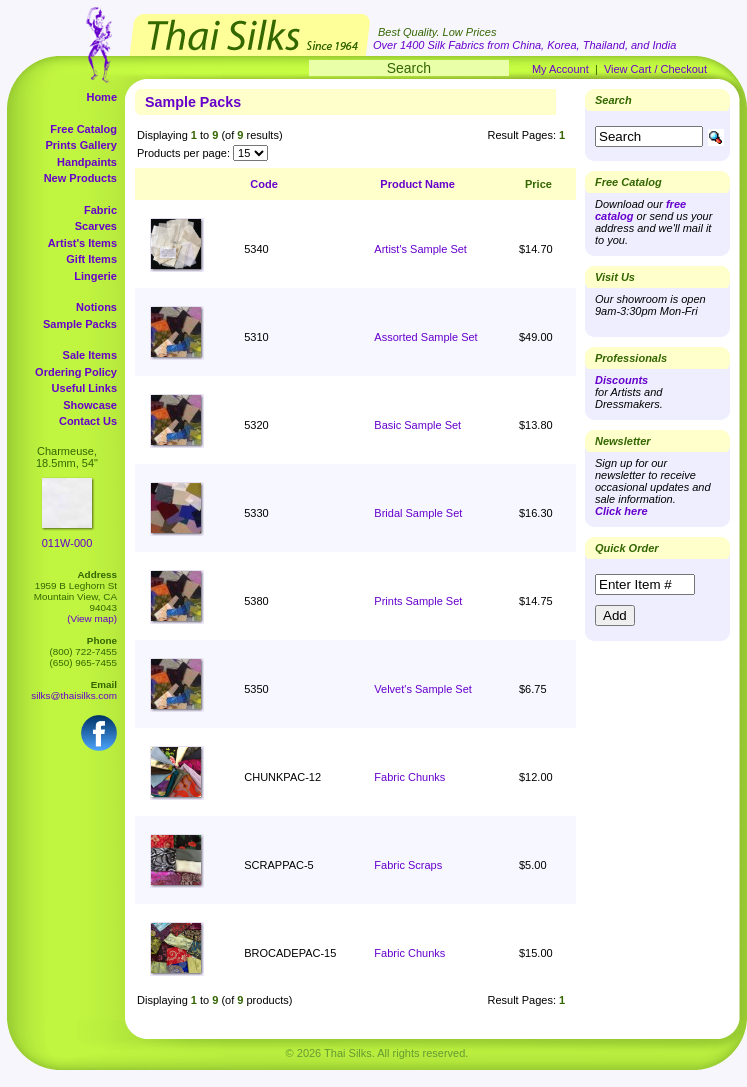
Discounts (621, 380)
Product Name (417, 184)
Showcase (90, 405)
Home (101, 97)
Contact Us (88, 421)
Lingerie (95, 276)
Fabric (100, 210)
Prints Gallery (81, 145)
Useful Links (84, 388)
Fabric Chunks (409, 777)
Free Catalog (83, 129)
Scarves (96, 226)
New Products (80, 178)
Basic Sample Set (417, 425)
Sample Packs (80, 324)
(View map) (92, 618)
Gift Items (91, 259)
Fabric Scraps (408, 865)
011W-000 (67, 543)
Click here (621, 511)
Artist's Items (82, 243)
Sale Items (90, 355)
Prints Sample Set (418, 601)
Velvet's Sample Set (423, 689)
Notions (96, 307)
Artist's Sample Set (420, 249)
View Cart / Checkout (655, 69)
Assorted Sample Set (425, 337)
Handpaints (87, 162)
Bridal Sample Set (418, 513)
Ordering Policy (76, 372)
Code (264, 184)
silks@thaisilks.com (74, 695)
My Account (560, 69)
